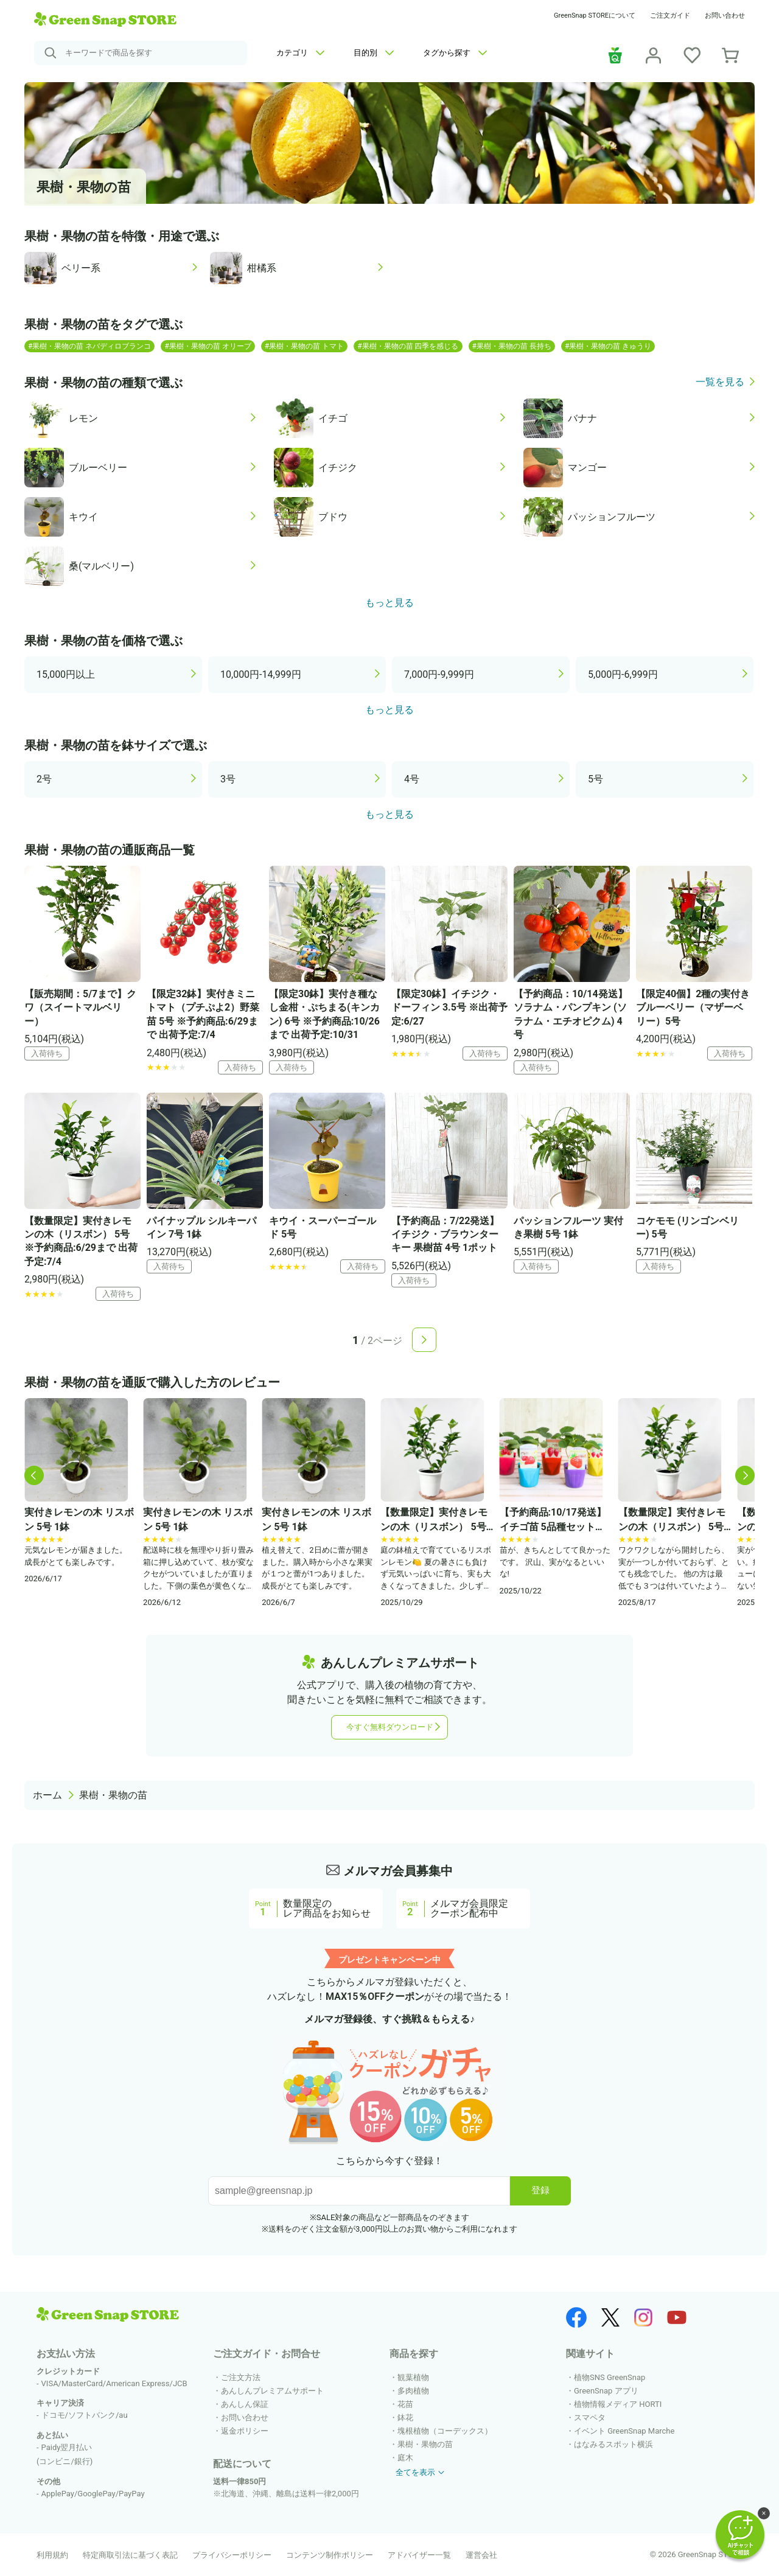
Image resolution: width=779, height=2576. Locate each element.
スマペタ (590, 2417)
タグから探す (455, 52)
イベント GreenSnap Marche (624, 2431)
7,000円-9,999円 (439, 674)
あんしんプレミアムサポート (272, 2391)
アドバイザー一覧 (419, 2555)
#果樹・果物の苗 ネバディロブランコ (89, 346)
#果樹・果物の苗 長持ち (511, 346)
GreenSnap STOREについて (594, 15)
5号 (595, 779)
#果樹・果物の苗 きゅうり (608, 346)
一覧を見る (720, 382)
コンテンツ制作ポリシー (329, 2555)
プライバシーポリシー (231, 2555)
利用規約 (52, 2555)
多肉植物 (413, 2391)
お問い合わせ (725, 15)
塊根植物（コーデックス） (444, 2431)
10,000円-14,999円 (260, 674)
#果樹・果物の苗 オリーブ (207, 346)
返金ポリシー (244, 2431)
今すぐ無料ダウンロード (389, 1727)
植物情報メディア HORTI (618, 2404)
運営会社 (481, 2555)
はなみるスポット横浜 (613, 2444)
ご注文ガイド (670, 15)
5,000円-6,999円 (623, 674)
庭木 (405, 2458)
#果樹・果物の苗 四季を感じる (407, 346)
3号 (228, 779)
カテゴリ (300, 52)
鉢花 (405, 2417)
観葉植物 (413, 2377)
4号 (411, 779)
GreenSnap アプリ (606, 2391)
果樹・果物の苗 (113, 1795)
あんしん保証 (244, 2404)
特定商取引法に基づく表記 (130, 2555)
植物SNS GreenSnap (609, 2377)
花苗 (405, 2404)
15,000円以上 (66, 674)
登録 (540, 2190)
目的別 (374, 52)
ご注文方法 (240, 2377)
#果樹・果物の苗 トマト (304, 346)
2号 (44, 779)
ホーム (47, 1795)
